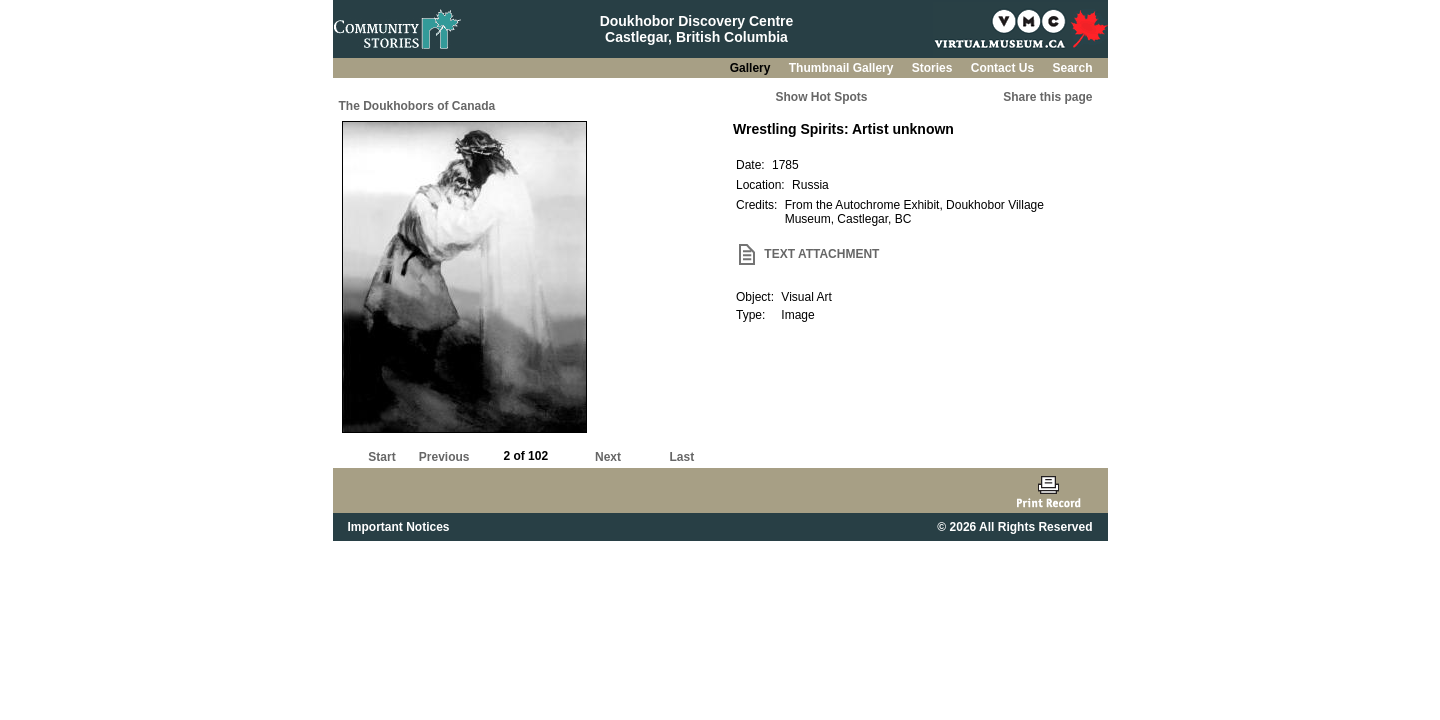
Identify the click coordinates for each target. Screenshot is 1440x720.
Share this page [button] (1047, 97)
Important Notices (399, 527)
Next (608, 457)
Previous (444, 457)
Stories (934, 68)
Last (681, 457)
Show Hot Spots (822, 97)
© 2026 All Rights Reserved (1014, 527)
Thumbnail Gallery (843, 68)
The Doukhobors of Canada (417, 106)
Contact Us (1004, 68)
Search (1072, 68)
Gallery (752, 68)
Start (381, 457)
